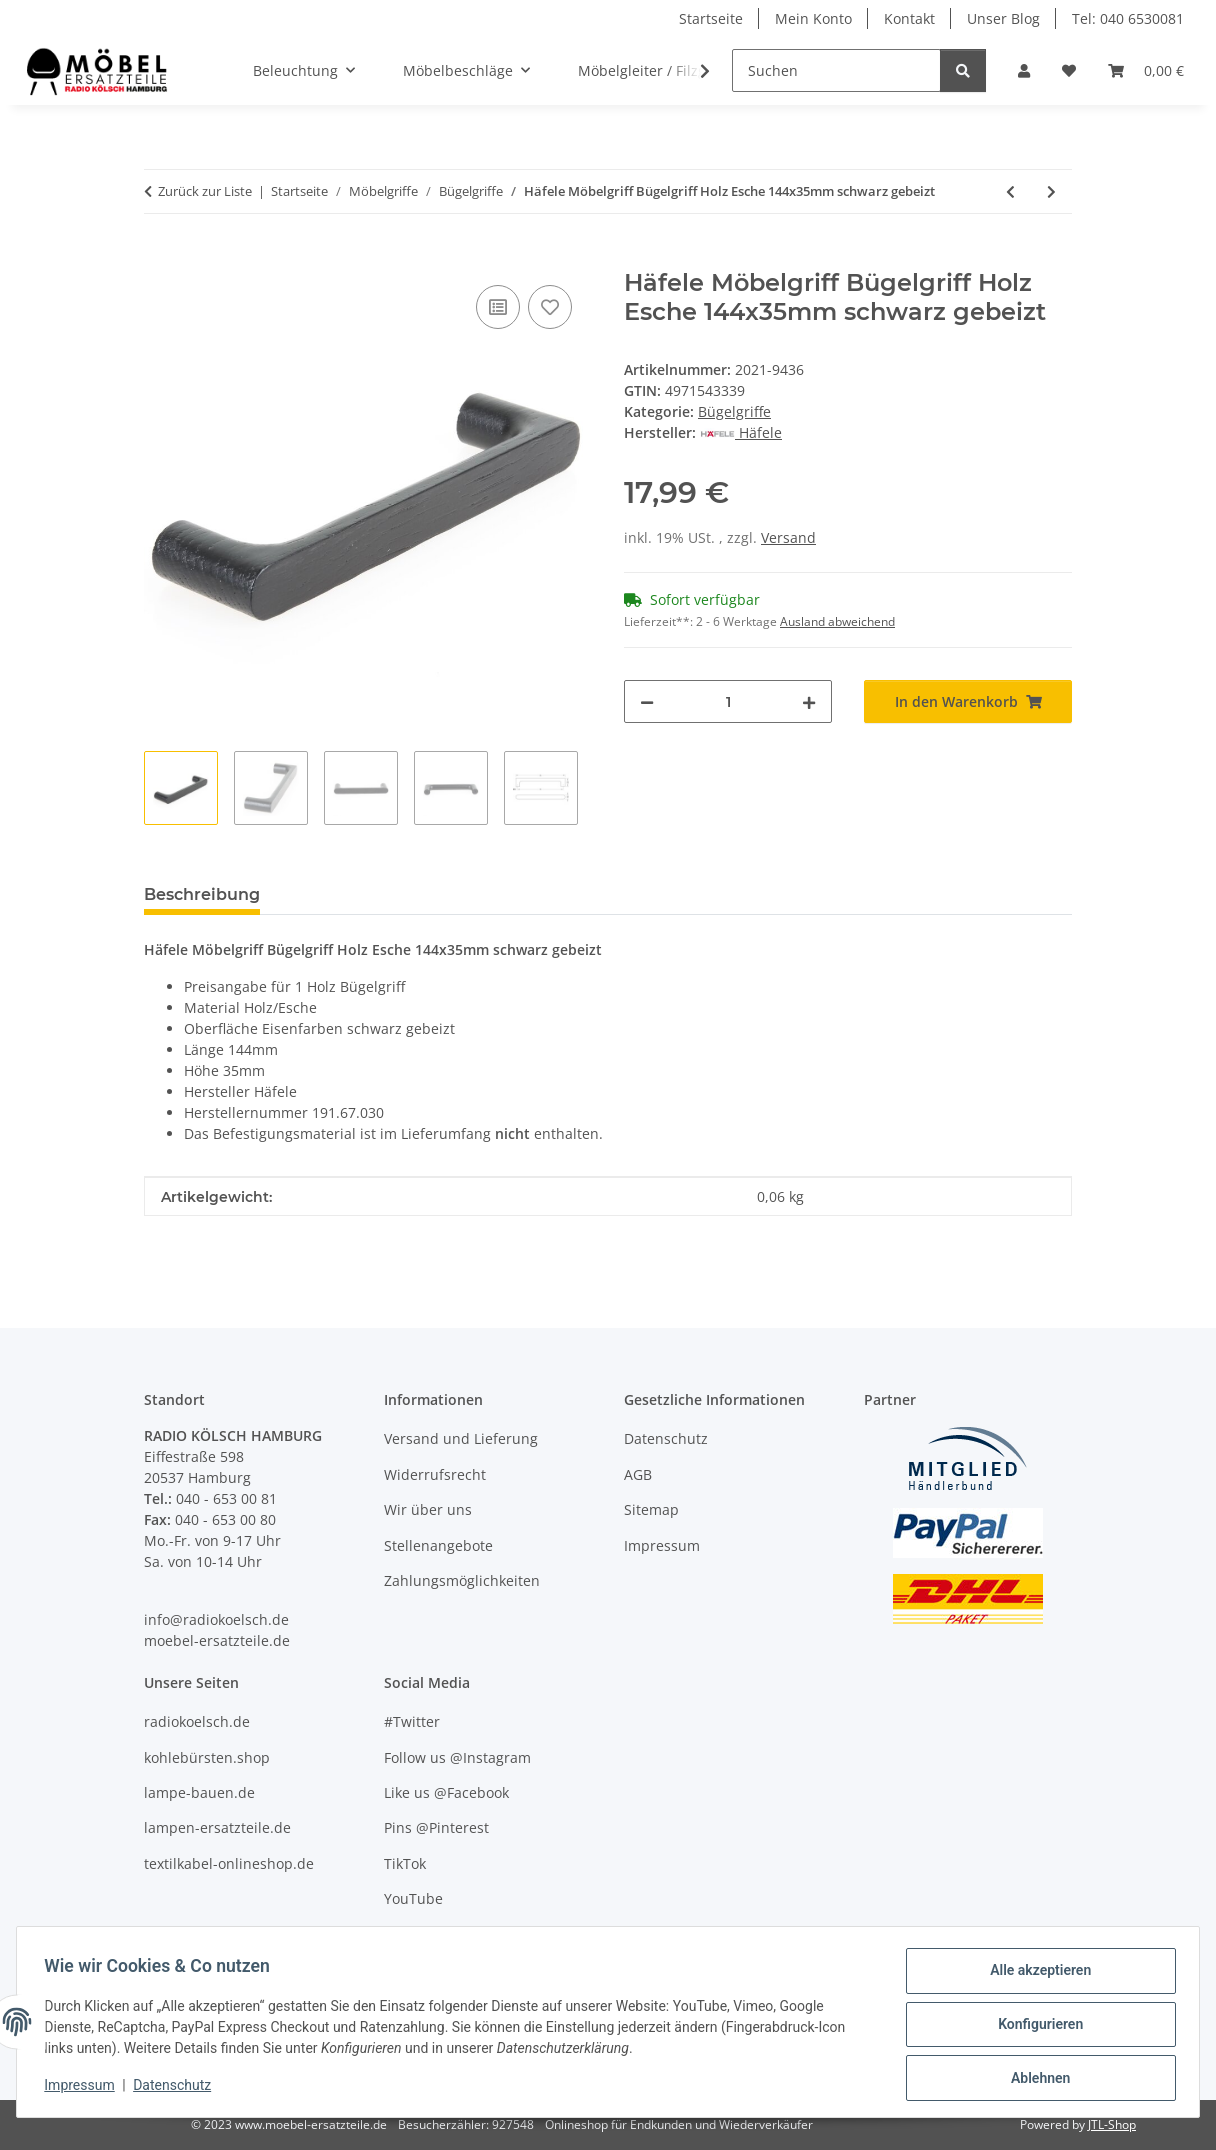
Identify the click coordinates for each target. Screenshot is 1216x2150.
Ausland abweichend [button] (837, 621)
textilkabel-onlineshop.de (229, 1863)
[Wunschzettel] (1069, 70)
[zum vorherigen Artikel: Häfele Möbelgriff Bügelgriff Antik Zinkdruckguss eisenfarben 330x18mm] (1010, 191)
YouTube (413, 1898)
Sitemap (651, 1509)
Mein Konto (813, 18)
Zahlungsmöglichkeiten (462, 1580)
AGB (638, 1474)
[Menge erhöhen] (809, 701)
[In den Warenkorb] (160, 258)
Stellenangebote (438, 1545)
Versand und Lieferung (461, 1438)
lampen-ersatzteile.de (217, 1827)
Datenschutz (177, 2088)
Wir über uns (428, 1509)
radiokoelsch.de (197, 1721)
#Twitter (412, 1721)
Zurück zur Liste (205, 191)
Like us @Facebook (446, 1792)
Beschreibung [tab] (202, 894)
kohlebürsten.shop (207, 1757)
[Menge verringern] (647, 701)
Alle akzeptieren (1035, 1975)
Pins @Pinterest (436, 1827)
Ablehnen (1035, 2079)
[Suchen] (836, 70)
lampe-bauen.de (199, 1792)
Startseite (711, 18)
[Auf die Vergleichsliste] (498, 307)
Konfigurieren (1035, 2027)
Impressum (84, 2088)
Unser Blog (1003, 18)
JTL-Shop (1112, 2124)
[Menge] (728, 701)
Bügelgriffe (734, 411)
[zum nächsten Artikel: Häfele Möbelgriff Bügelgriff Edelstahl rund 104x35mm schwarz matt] (1051, 191)
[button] (1024, 70)
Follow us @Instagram (457, 1757)
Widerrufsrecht (435, 1474)
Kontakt (909, 18)
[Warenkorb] (1146, 70)
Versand (788, 537)
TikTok (405, 1863)
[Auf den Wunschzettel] (550, 307)
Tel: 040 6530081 (1128, 18)
